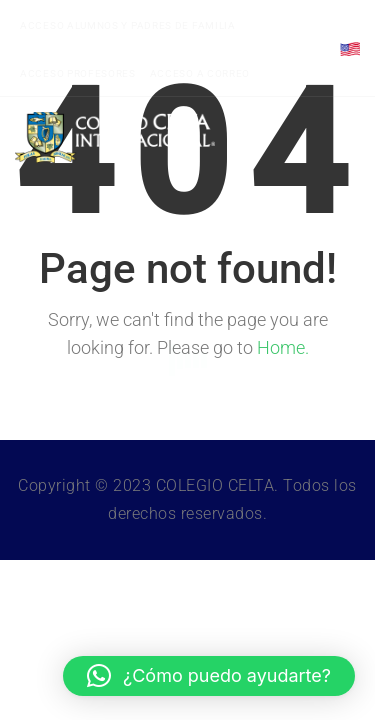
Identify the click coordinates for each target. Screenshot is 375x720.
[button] (209, 676)
